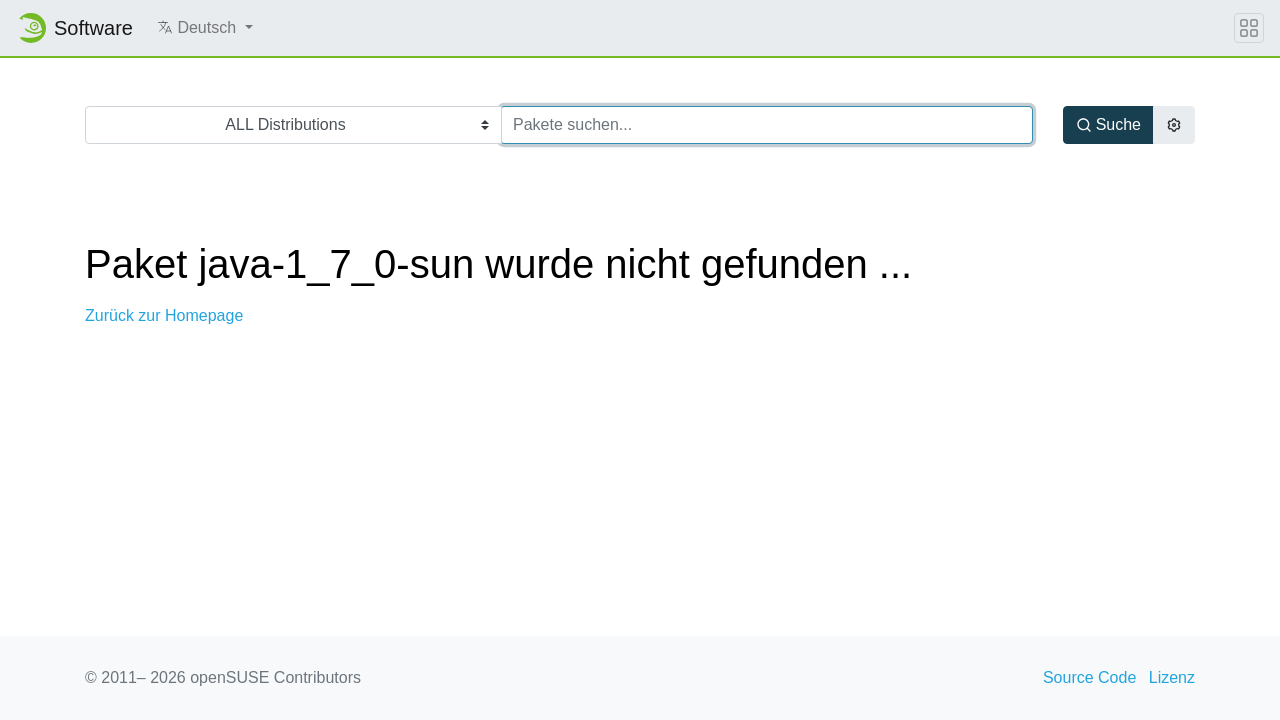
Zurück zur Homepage (164, 315)
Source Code (1089, 677)
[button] (205, 28)
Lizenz (1172, 677)
